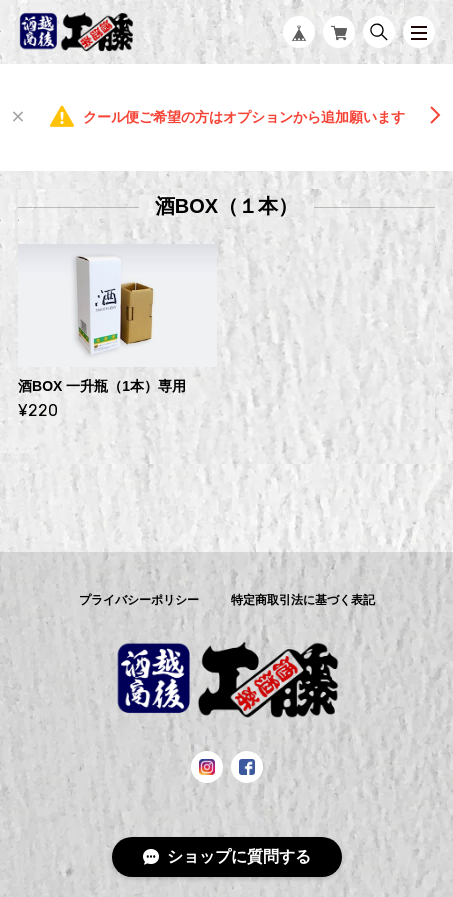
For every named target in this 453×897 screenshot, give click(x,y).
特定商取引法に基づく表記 (303, 600)
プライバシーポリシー (139, 600)
